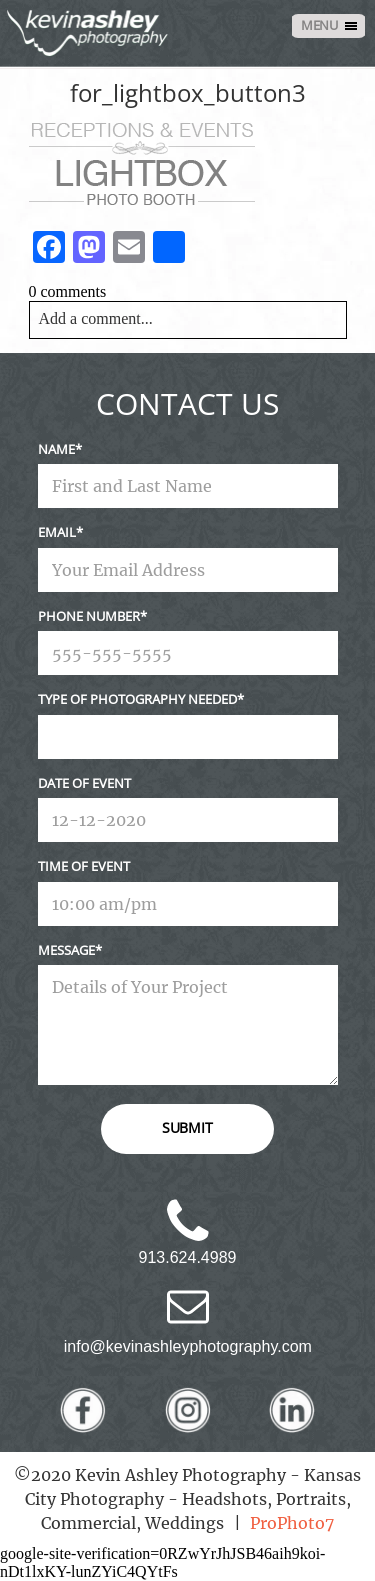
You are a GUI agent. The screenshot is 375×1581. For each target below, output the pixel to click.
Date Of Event (84, 783)
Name (56, 449)
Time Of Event (84, 866)
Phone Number (89, 616)
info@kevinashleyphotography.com (188, 1346)
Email (57, 532)
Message (66, 950)
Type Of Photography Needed (137, 699)
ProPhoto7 (292, 1523)
